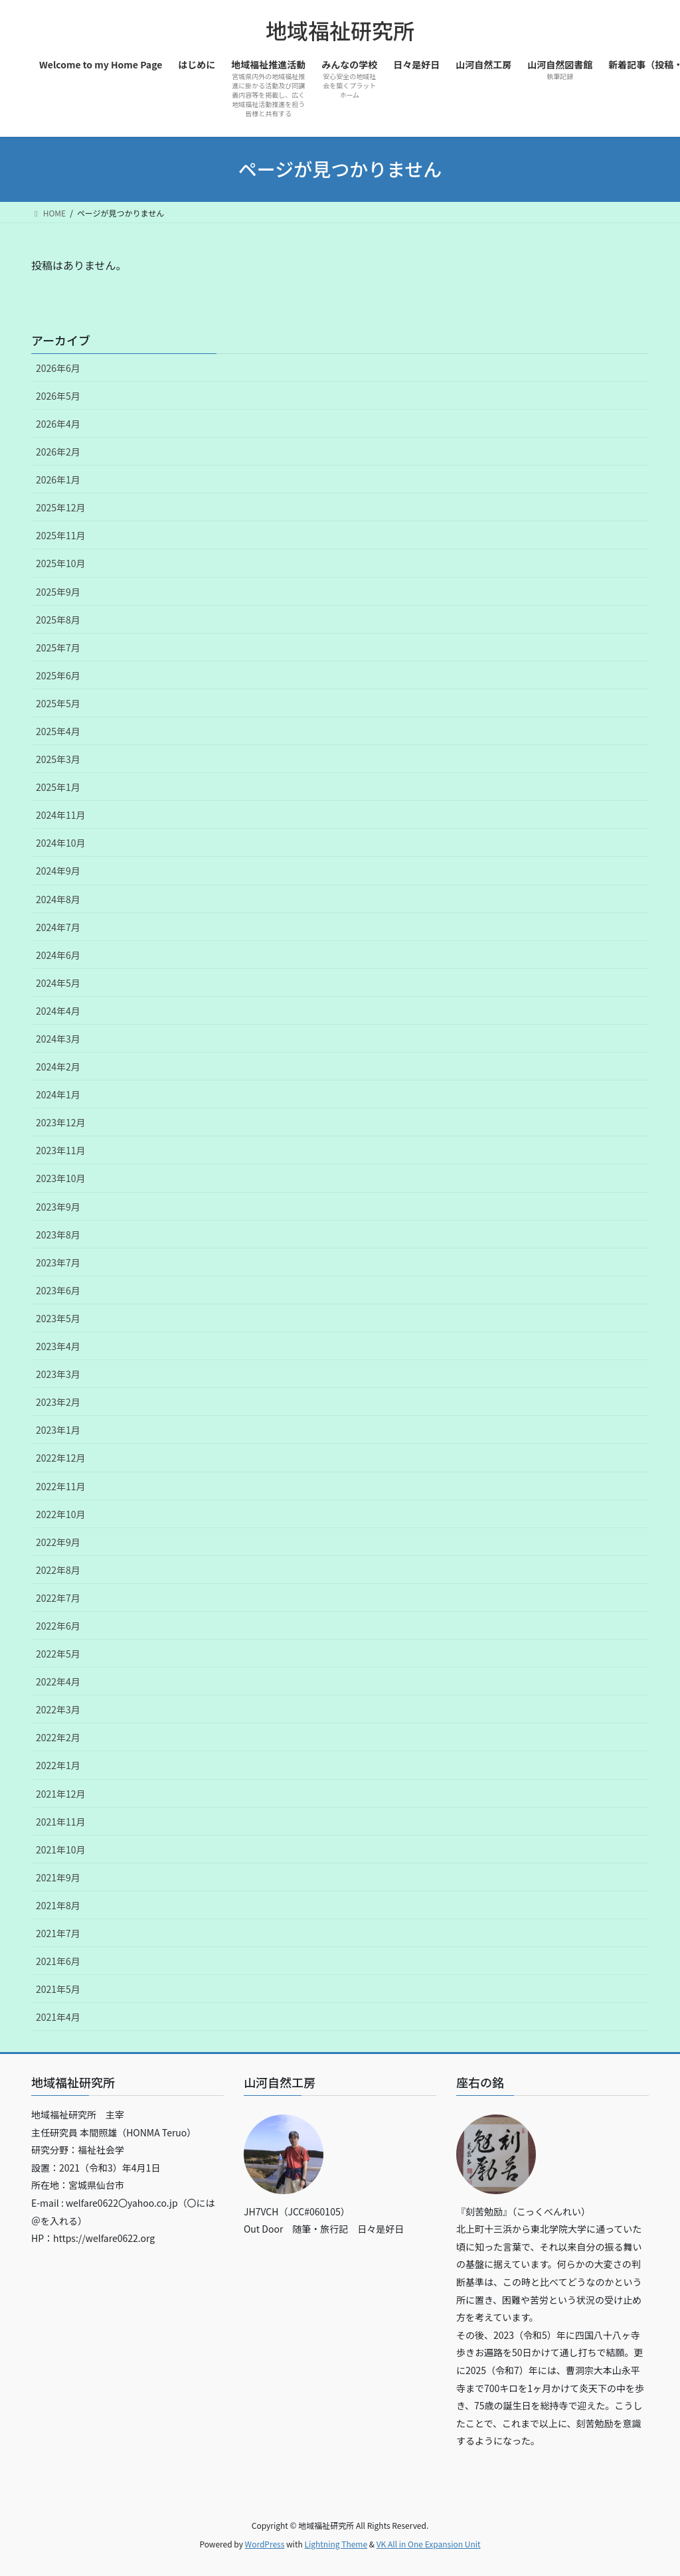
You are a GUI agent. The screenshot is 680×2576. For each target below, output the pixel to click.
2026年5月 (58, 395)
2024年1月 (58, 1094)
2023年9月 (58, 1206)
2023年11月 (61, 1150)
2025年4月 (58, 731)
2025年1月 (58, 787)
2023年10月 (61, 1178)
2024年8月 (58, 899)
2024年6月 (58, 955)
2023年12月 (61, 1122)
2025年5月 (58, 703)
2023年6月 (58, 1290)
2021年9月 (58, 1877)
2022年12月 (61, 1457)
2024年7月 (58, 927)
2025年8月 (58, 619)
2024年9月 (58, 870)
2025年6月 (58, 675)
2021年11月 (61, 1821)
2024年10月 (61, 842)
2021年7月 (58, 1933)
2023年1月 (58, 1429)
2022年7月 (58, 1597)
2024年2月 (58, 1066)
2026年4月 (58, 423)
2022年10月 (61, 1514)
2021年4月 (58, 2016)
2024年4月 (58, 1010)
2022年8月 (58, 1570)
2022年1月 (58, 1765)
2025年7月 (58, 647)
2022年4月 (58, 1681)
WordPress (265, 2543)
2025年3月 (58, 759)
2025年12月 (61, 507)
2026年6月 (58, 368)
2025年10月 (61, 563)
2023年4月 (58, 1346)
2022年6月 (58, 1625)
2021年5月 (58, 1989)
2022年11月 (61, 1486)
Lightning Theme (335, 2543)
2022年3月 (58, 1709)
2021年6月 (58, 1961)
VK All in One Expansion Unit (429, 2543)
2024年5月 (58, 982)
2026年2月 (58, 451)
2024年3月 (58, 1038)
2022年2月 (58, 1737)
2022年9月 (58, 1542)
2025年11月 (61, 535)
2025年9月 (58, 591)
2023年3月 (58, 1374)
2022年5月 (58, 1653)
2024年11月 (61, 814)
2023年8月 (58, 1234)
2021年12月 (61, 1793)
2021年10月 (61, 1849)
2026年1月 (58, 479)
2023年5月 (58, 1318)
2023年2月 (58, 1402)
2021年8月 (58, 1905)
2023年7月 (58, 1262)
